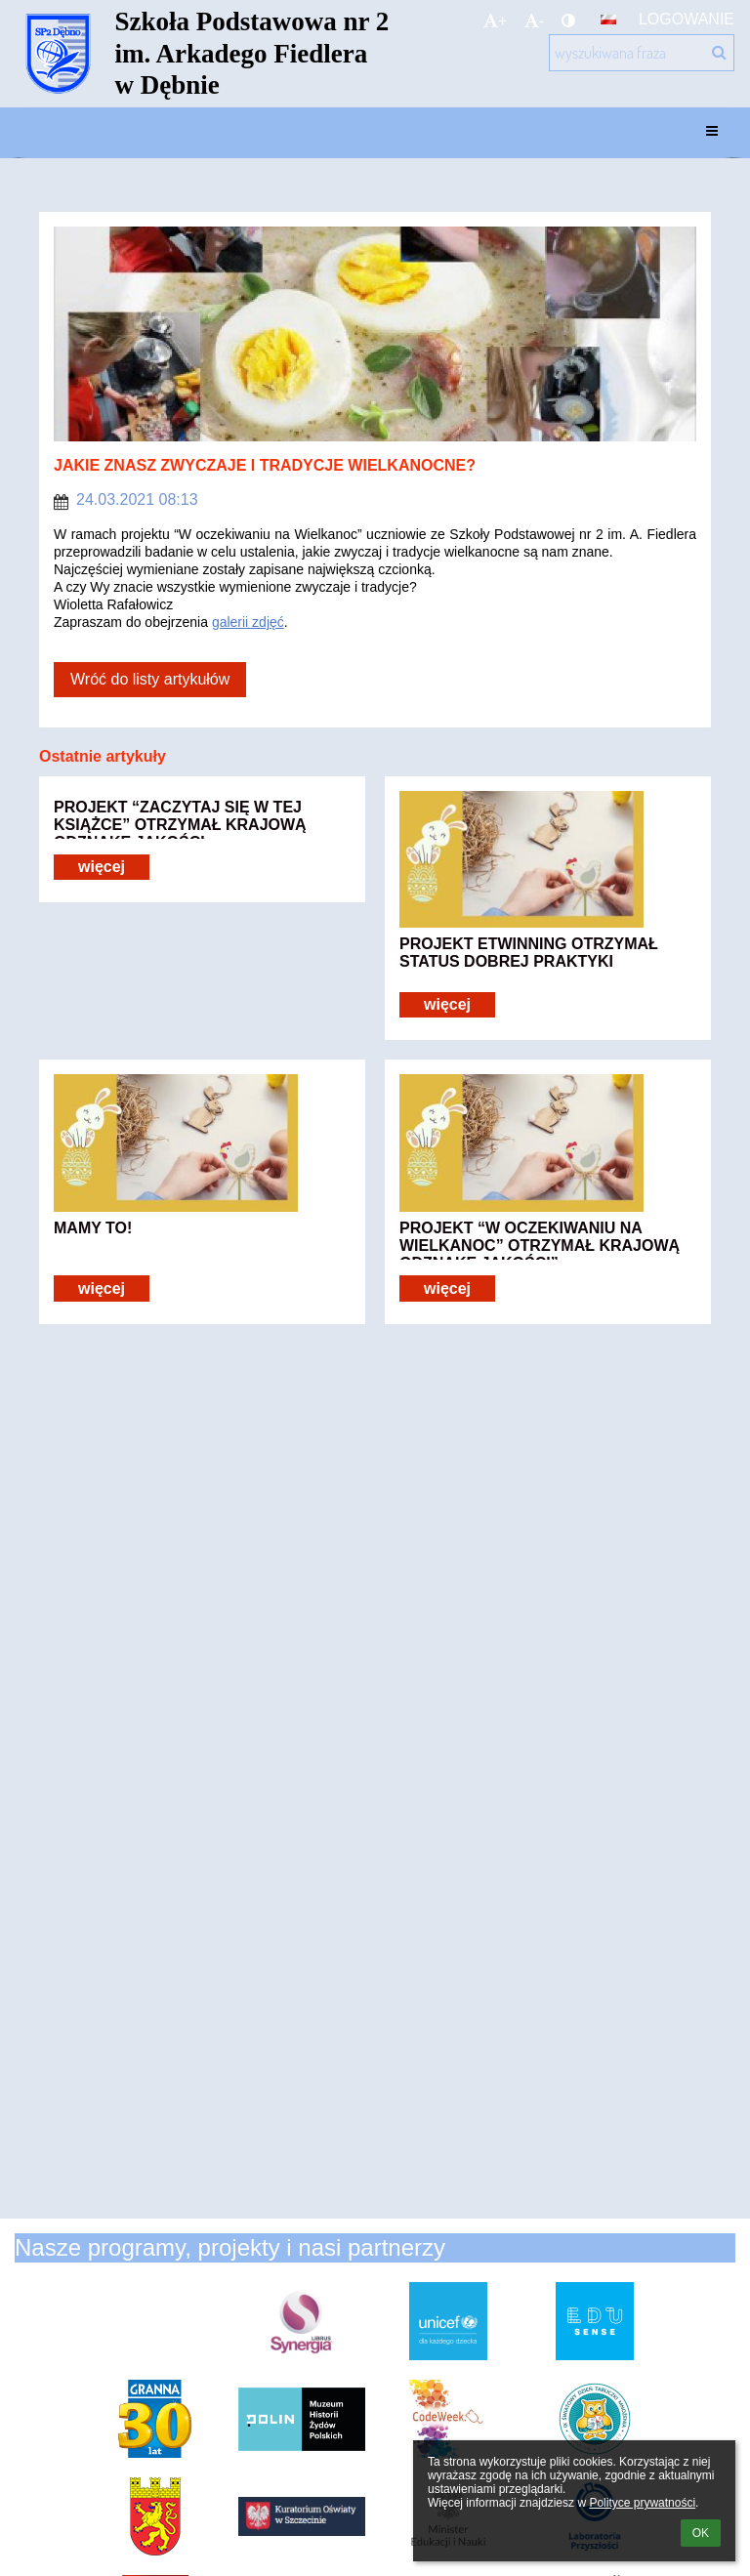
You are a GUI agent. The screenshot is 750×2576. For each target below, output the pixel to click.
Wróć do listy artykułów (149, 679)
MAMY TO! (93, 1228)
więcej (101, 866)
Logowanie (686, 19)
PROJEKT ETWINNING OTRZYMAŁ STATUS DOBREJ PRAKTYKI (528, 952)
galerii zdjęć (248, 622)
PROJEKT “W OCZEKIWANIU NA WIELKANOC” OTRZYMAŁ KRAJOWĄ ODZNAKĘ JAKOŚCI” (539, 1240)
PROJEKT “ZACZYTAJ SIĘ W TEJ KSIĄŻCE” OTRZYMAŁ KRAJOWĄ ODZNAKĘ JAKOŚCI (180, 819)
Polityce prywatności (642, 2503)
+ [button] (495, 20)
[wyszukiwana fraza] (641, 52)
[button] (608, 19)
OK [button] (700, 2533)
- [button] (534, 20)
